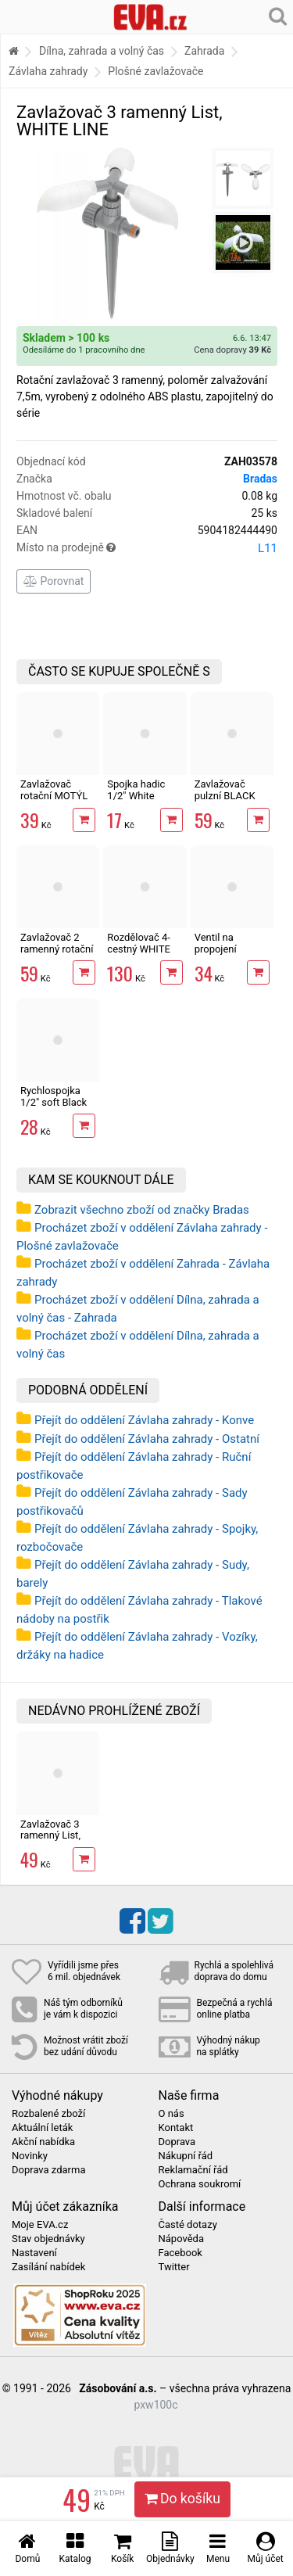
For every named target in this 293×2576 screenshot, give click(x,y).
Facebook (180, 2253)
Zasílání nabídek (48, 2267)
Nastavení (34, 2253)
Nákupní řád (186, 2156)
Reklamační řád (193, 2170)
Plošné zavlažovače (155, 71)
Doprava (177, 2142)
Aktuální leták (42, 2127)
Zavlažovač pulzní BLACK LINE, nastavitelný (225, 800)
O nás (171, 2113)
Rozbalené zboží (48, 2113)
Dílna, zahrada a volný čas (101, 51)
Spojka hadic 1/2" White (136, 789)
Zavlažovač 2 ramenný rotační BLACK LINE (56, 948)
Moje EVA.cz (40, 2224)
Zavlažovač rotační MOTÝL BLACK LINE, (54, 795)
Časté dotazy (188, 2224)
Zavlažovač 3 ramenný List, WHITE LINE (50, 1835)
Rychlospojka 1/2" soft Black (53, 1096)
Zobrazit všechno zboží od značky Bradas (141, 1210)
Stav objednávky (48, 2238)
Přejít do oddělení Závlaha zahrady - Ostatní (146, 1439)
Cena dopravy (232, 350)
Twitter (174, 2267)
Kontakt (176, 2127)
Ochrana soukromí (200, 2184)
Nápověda (181, 2238)
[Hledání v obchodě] (278, 15)
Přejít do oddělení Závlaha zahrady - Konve (144, 1420)
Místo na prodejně (146, 548)
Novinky (30, 2156)
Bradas (260, 478)
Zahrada (204, 51)
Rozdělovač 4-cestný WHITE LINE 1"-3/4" (138, 948)
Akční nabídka (43, 2142)
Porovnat (53, 581)
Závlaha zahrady (48, 71)
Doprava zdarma (49, 2170)
